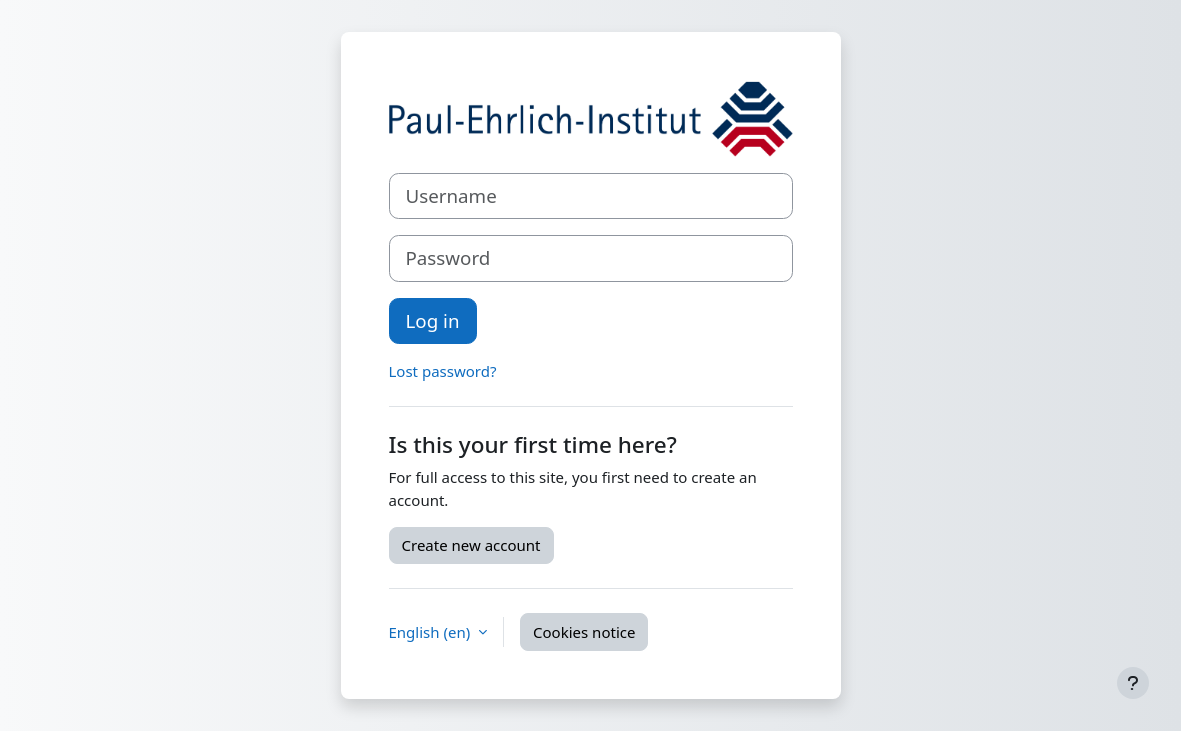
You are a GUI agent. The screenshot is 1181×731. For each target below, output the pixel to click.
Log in (433, 320)
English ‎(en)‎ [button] (432, 632)
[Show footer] (1133, 683)
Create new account (471, 545)
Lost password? (443, 371)
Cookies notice (584, 632)
